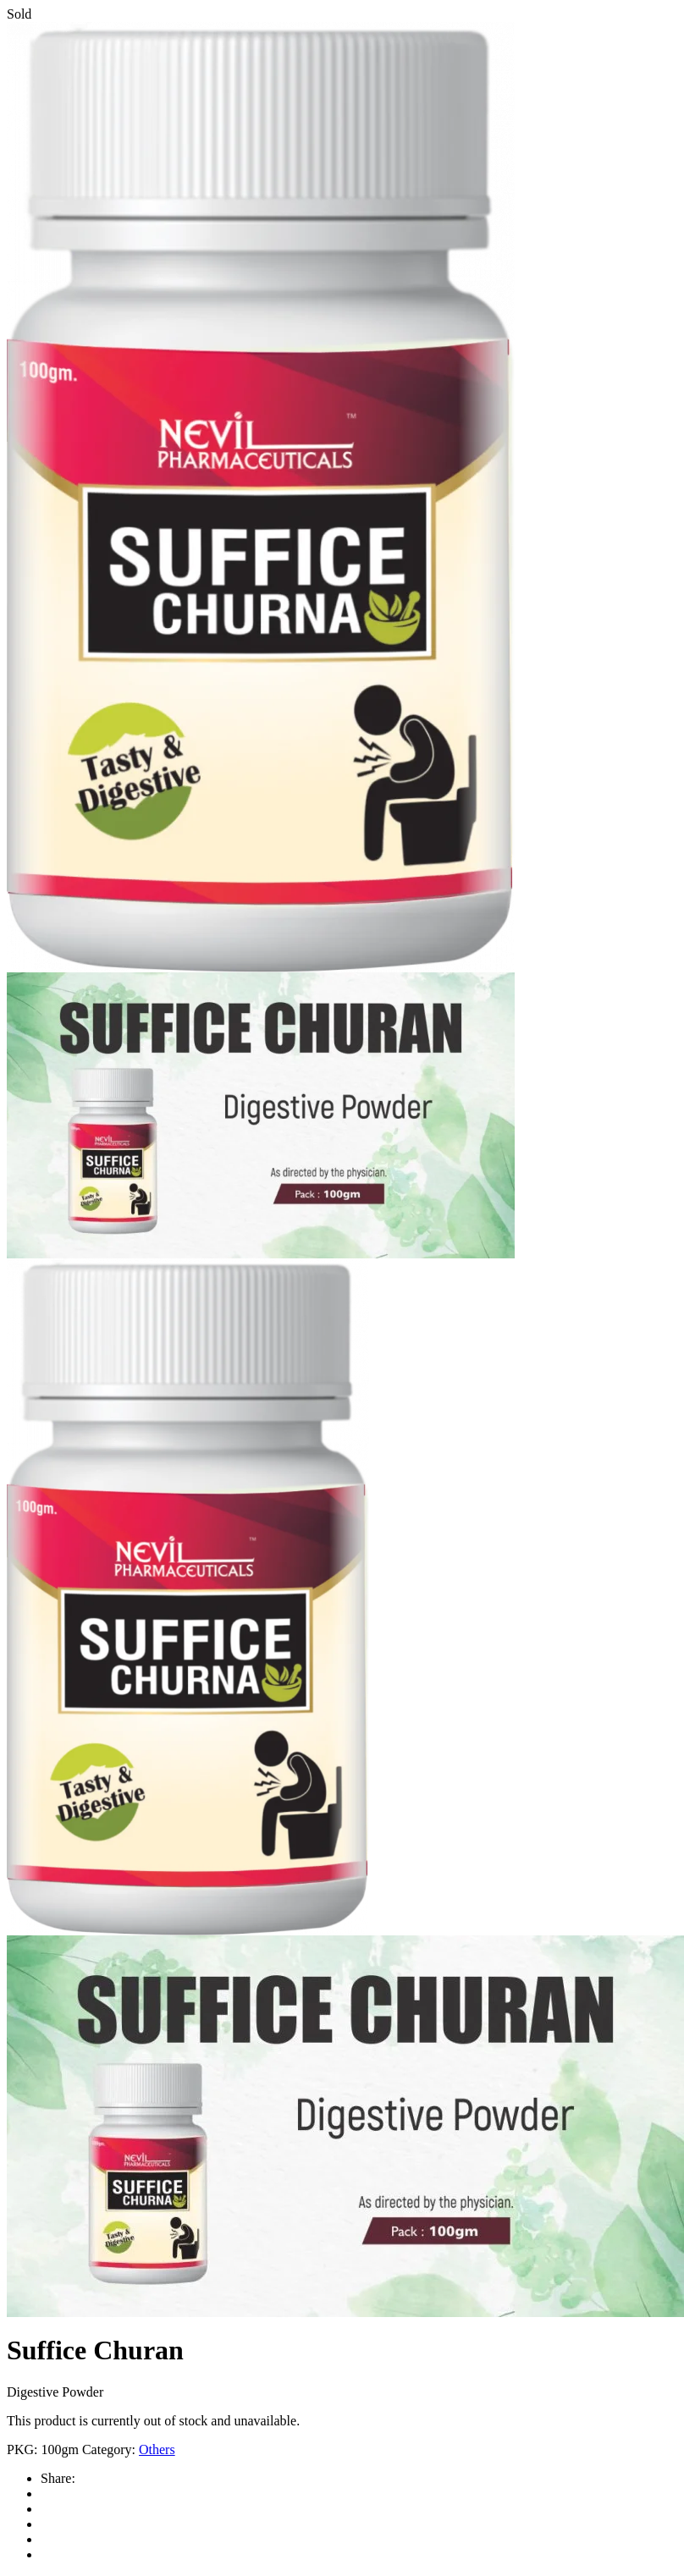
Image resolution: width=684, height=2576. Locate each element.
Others (157, 2449)
